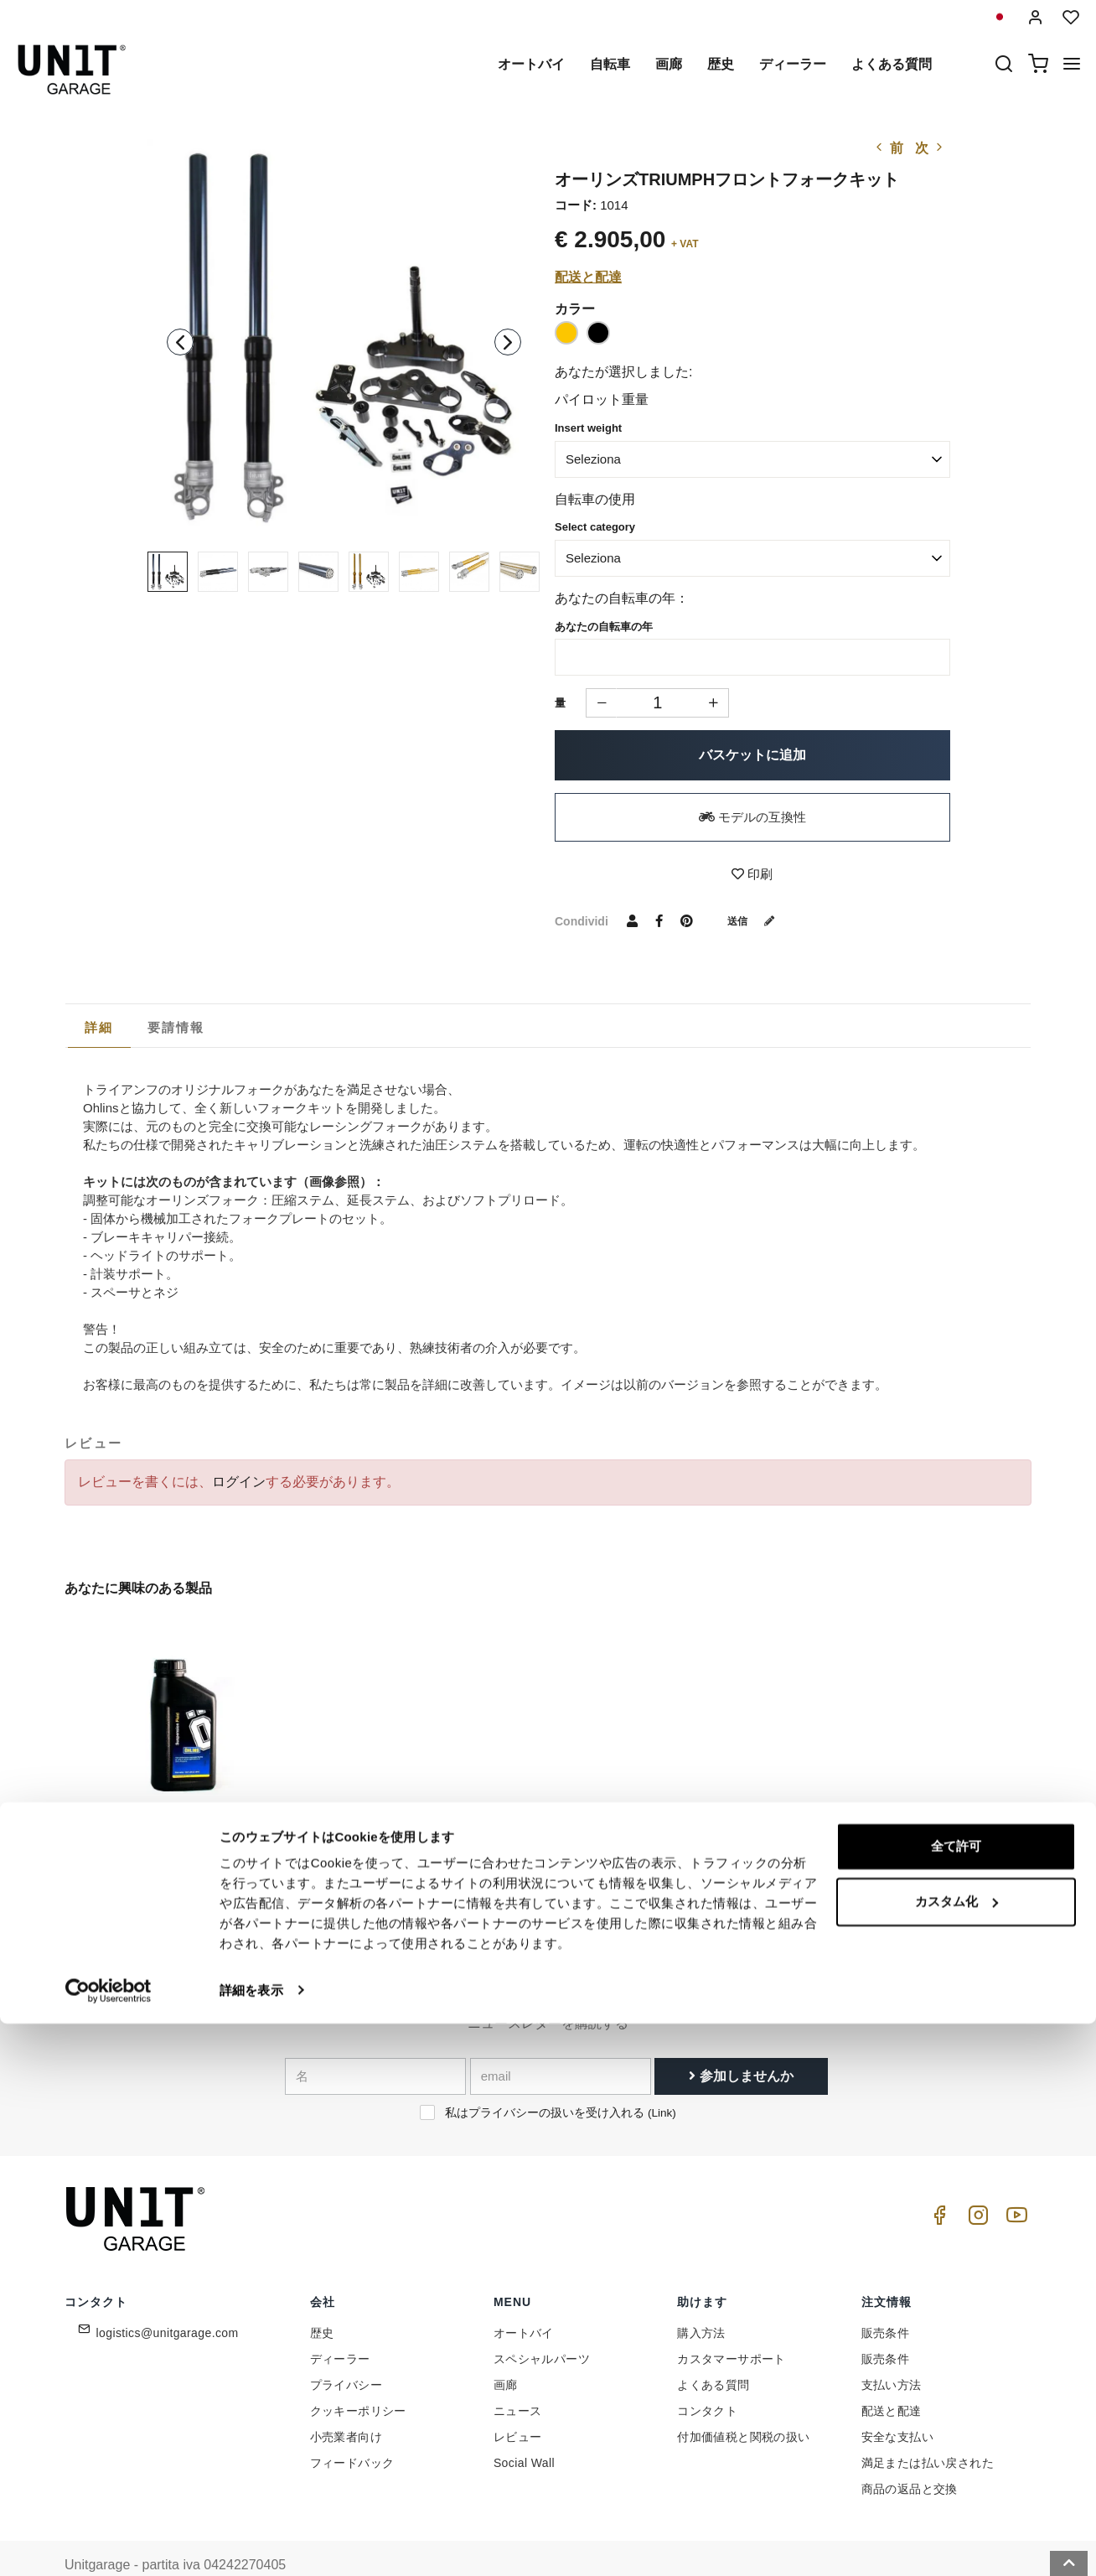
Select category (595, 527)
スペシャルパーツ (542, 2326)
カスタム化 (956, 2454)
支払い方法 (891, 2352)
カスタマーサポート (731, 2326)
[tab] (99, 1028)
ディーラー (792, 64)
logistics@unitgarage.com (167, 2300)
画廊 (668, 64)
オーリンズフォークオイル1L (153, 1827)
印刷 (752, 874)
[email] (560, 2044)
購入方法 (701, 2300)
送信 (757, 920)
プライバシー (346, 2352)
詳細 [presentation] (99, 1027)
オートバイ (531, 64)
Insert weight (588, 428)
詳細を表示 (251, 2543)
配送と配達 (588, 277)
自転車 (610, 64)
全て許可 (956, 2399)
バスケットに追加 (752, 755)
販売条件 (885, 2300)
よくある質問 (891, 64)
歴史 (720, 64)
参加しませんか (741, 2044)
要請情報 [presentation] (176, 1027)
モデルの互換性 (752, 817)
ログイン (239, 1482)
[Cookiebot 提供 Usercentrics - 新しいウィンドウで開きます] (108, 2543)
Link (661, 2081)
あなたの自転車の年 (604, 626)
